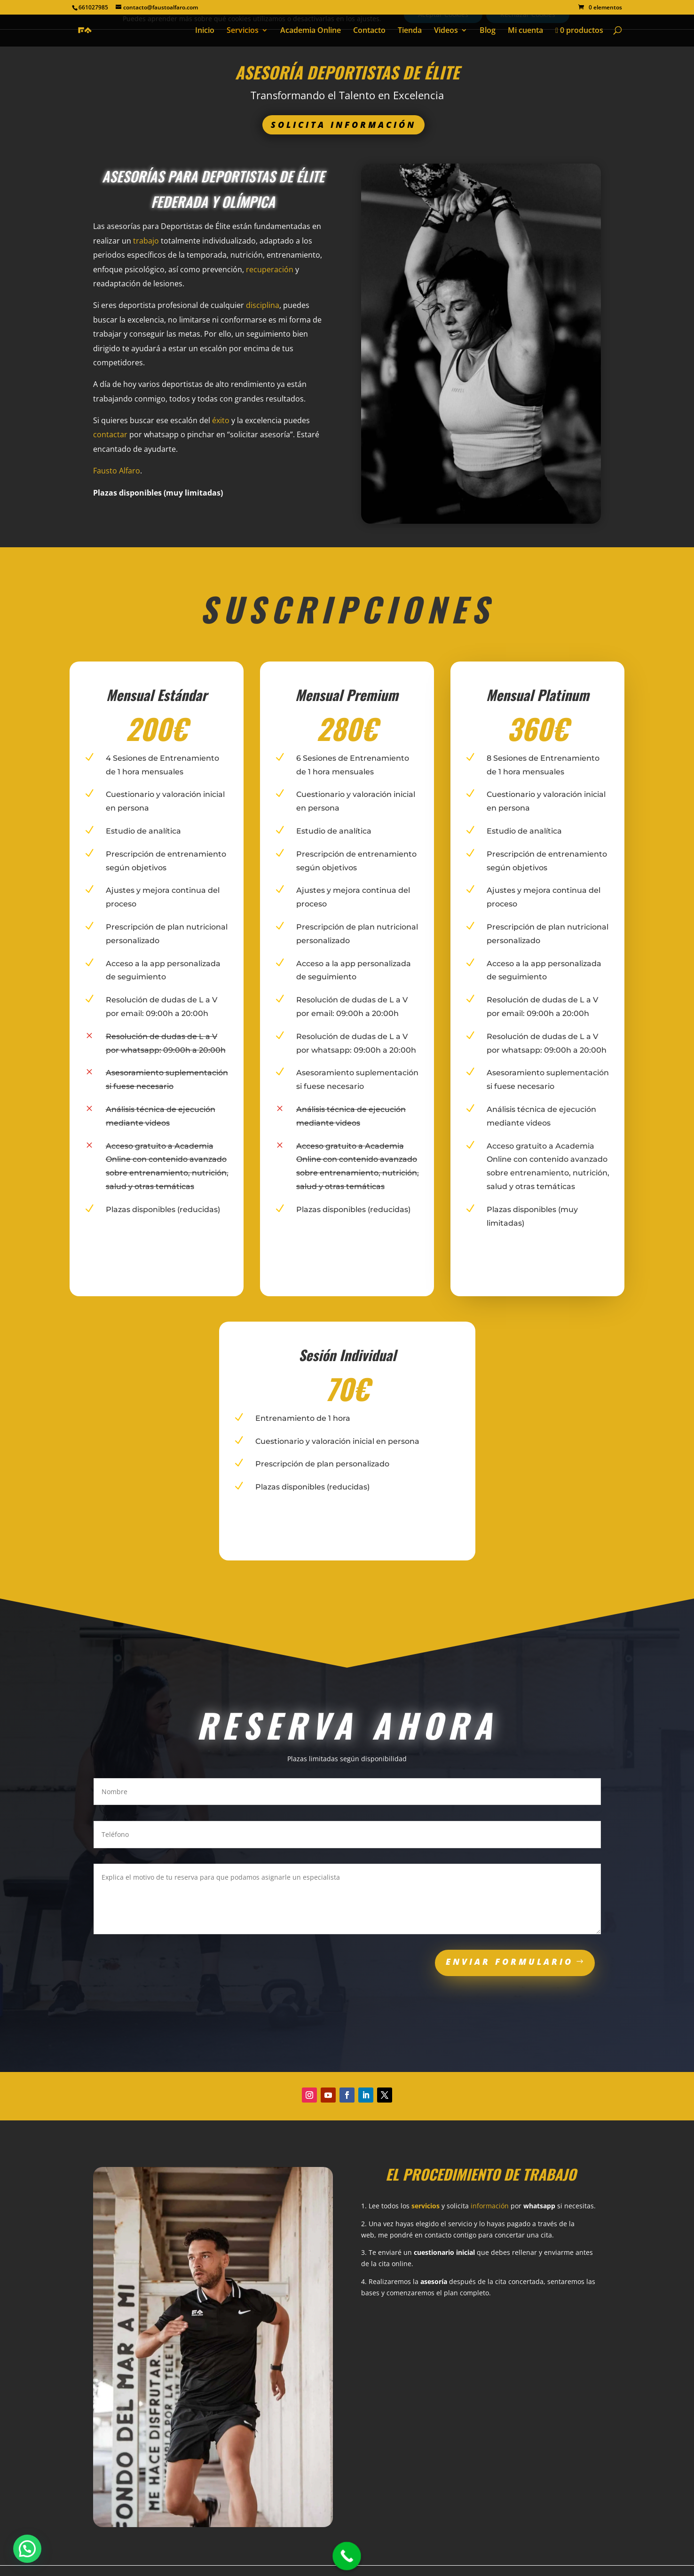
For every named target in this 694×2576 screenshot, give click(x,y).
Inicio (204, 31)
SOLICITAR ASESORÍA (207, 525)
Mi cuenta (525, 31)
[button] (27, 2549)
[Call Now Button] (346, 2556)
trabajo (146, 241)
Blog (488, 31)
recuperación (269, 269)
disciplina (262, 305)
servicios (425, 2205)
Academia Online (310, 31)
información (490, 2205)
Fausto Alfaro (116, 470)
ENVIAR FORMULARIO (509, 1962)
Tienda (410, 31)
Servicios (243, 31)
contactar (110, 434)
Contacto (369, 31)
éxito (220, 420)
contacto (438, 2234)
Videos (446, 31)
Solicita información (343, 124)
